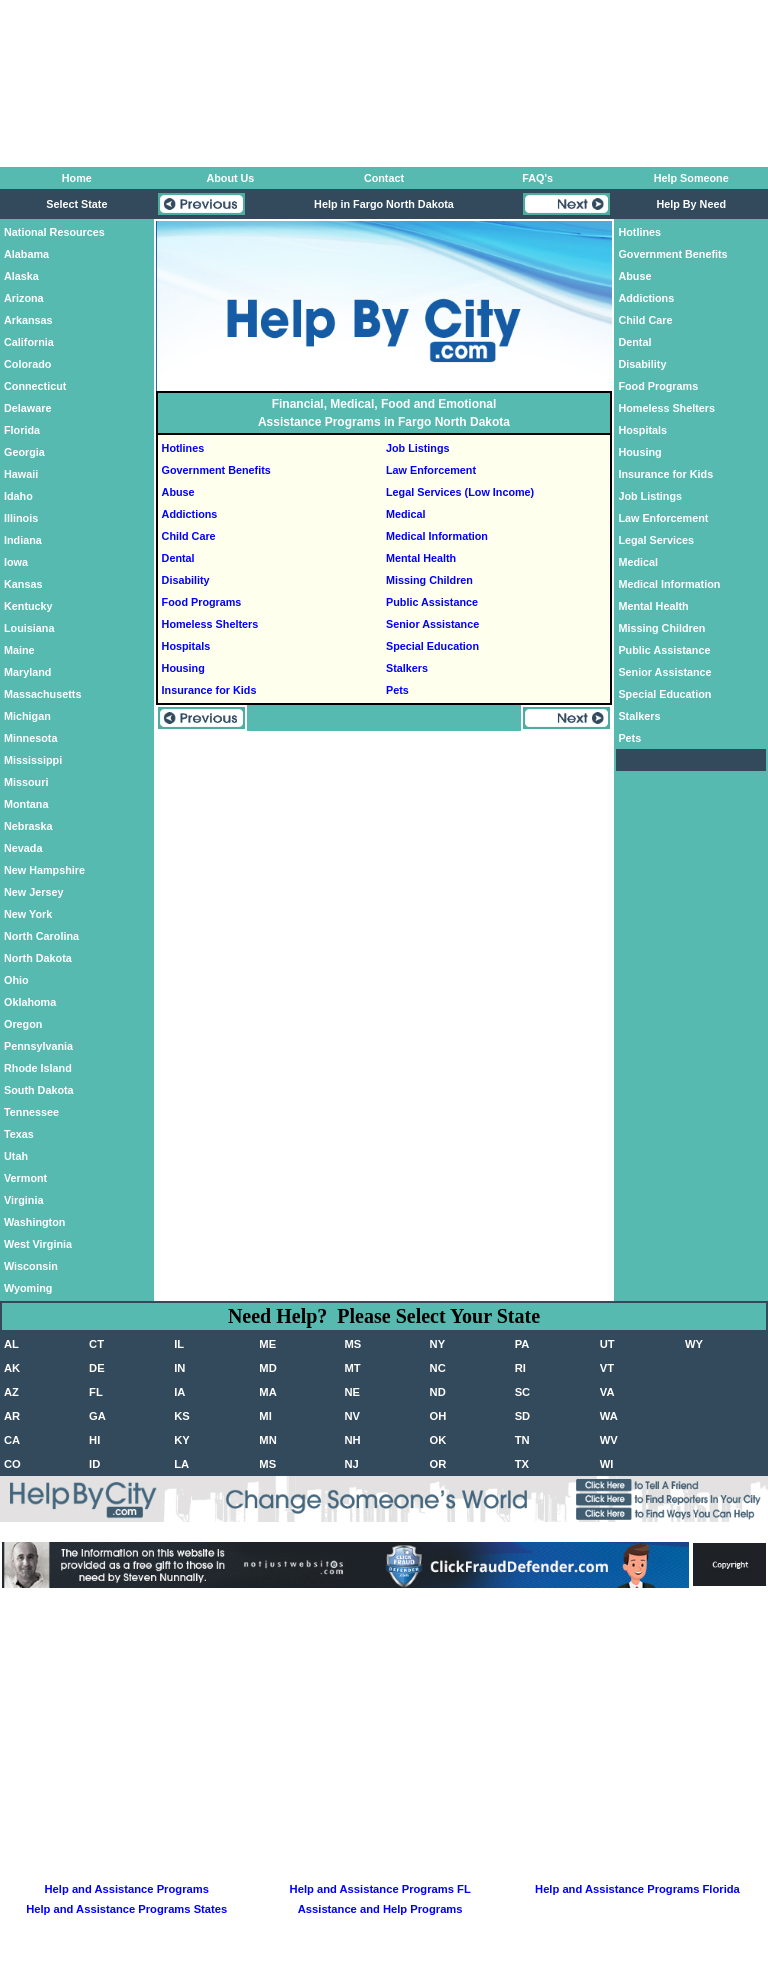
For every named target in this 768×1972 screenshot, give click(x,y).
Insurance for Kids (209, 690)
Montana (26, 804)
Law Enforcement (431, 470)
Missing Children (429, 580)
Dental (178, 558)
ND (438, 1392)
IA (179, 1392)
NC (438, 1368)
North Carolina (41, 936)
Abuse (178, 492)
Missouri (26, 782)
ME (267, 1344)
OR (438, 1464)
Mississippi (33, 760)
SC (523, 1392)
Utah (16, 1156)
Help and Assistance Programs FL (380, 1889)
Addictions (190, 514)
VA (607, 1392)
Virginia (23, 1200)
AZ (11, 1392)
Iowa (16, 562)
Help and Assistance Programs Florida (637, 1889)
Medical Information (437, 536)
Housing (183, 668)
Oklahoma (30, 1002)
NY (438, 1344)
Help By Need (691, 204)
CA (12, 1440)
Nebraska (28, 826)
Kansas (23, 584)
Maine (19, 650)
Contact (384, 178)
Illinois (21, 518)
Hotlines (183, 448)
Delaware (27, 408)
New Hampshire (44, 870)
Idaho (18, 496)
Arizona (24, 298)
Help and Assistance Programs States (126, 1909)
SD (523, 1416)
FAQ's (537, 178)
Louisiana (29, 628)
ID (94, 1464)
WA (609, 1416)
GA (97, 1416)
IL (179, 1344)
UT (607, 1344)
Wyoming (28, 1288)
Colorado (27, 364)
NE (352, 1392)
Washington (34, 1222)
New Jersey (33, 892)
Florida (22, 430)
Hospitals (186, 646)
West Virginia (38, 1244)
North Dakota (38, 958)
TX (522, 1464)
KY (182, 1440)
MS (352, 1344)
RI (520, 1368)
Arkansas (28, 320)
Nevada (23, 848)
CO (12, 1464)
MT (352, 1368)
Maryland (27, 672)
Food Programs (202, 602)
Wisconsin (31, 1266)
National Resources (54, 232)
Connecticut (35, 386)
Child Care (189, 536)
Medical (406, 514)
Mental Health (421, 558)
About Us (230, 178)
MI (265, 1416)
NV (352, 1416)
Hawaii (21, 474)
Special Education (432, 646)
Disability (186, 580)
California (29, 342)
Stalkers (407, 668)
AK (12, 1368)
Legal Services (656, 540)
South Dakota (39, 1090)
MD (267, 1368)
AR (12, 1416)
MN (267, 1440)
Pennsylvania (38, 1046)
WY (694, 1344)
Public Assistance (432, 602)
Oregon (23, 1024)
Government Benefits (216, 470)
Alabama (26, 254)
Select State (76, 204)
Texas (19, 1134)
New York (28, 914)
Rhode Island (38, 1068)
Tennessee (31, 1112)
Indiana (23, 540)
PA (522, 1344)
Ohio (16, 980)
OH (438, 1416)
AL (11, 1344)
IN (179, 1368)
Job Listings (418, 448)
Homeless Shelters (210, 624)
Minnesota (30, 738)
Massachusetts (42, 694)
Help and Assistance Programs (127, 1889)
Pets (397, 690)
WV (609, 1440)
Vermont (25, 1178)
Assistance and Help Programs (380, 1909)
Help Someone (691, 178)
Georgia (24, 452)
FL (96, 1392)
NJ (351, 1464)
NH (352, 1440)
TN (522, 1440)
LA (181, 1464)
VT (607, 1368)
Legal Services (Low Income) (460, 492)
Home (77, 178)
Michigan (27, 716)
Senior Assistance (432, 624)
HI (94, 1440)
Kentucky (28, 606)
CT (96, 1344)
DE (97, 1368)
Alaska (21, 276)
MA (267, 1392)
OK (438, 1440)
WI (607, 1464)
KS (182, 1416)
